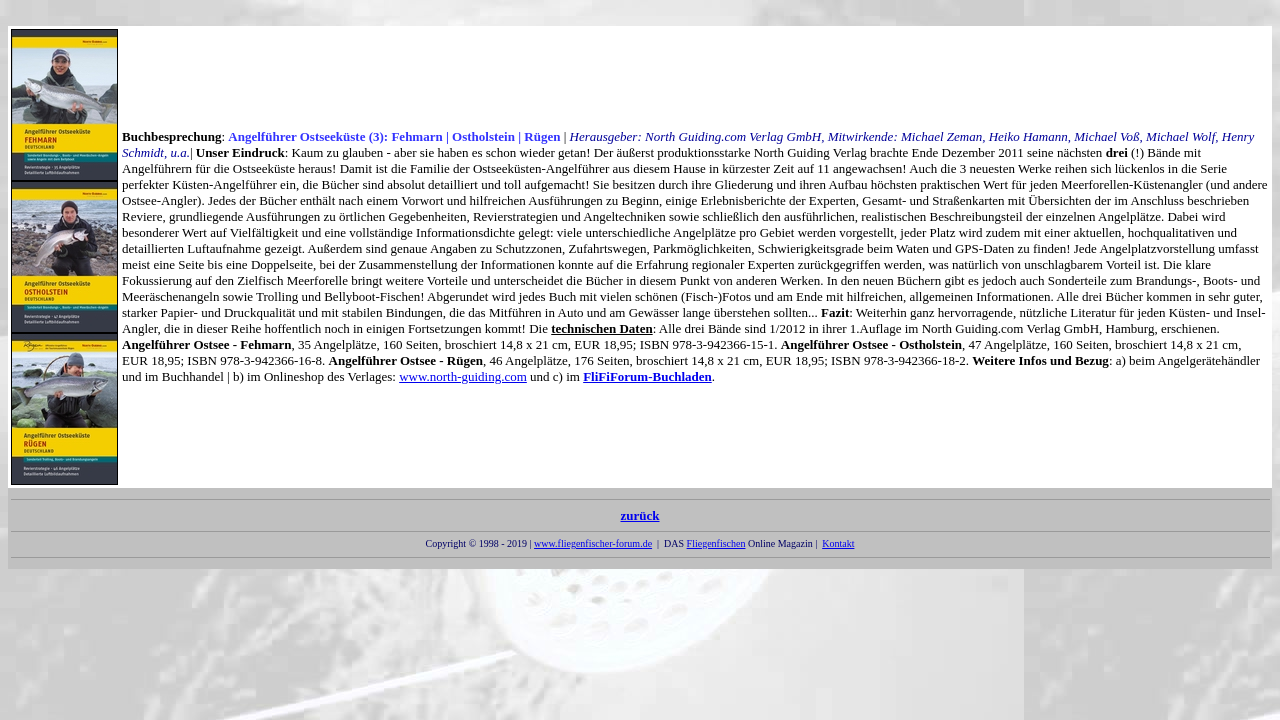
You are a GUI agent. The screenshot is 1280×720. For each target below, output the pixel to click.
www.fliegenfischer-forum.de (593, 543)
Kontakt (838, 543)
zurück (640, 520)
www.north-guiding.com (463, 376)
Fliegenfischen (716, 543)
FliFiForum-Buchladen (647, 376)
